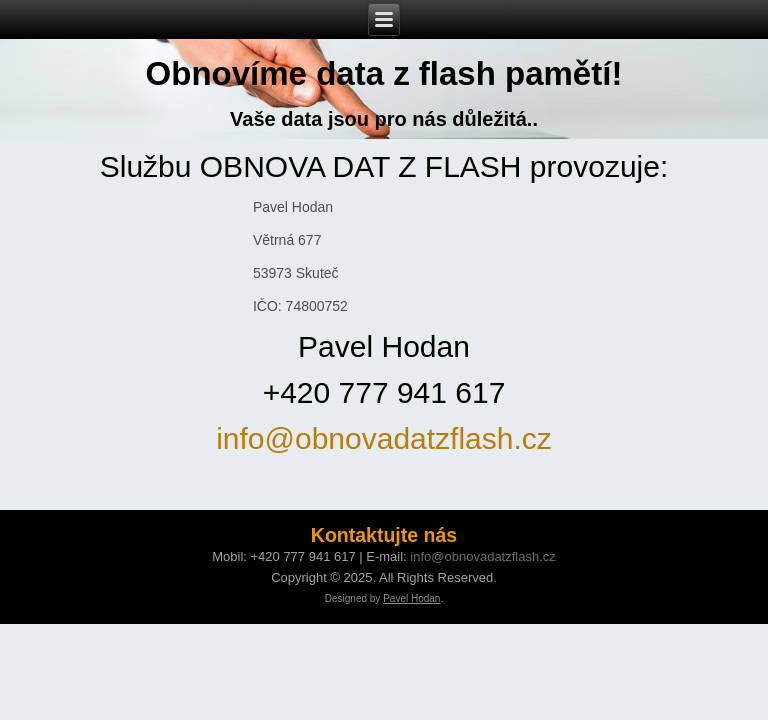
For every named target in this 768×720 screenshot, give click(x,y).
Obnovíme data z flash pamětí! (384, 73)
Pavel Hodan (411, 598)
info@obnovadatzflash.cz (384, 438)
